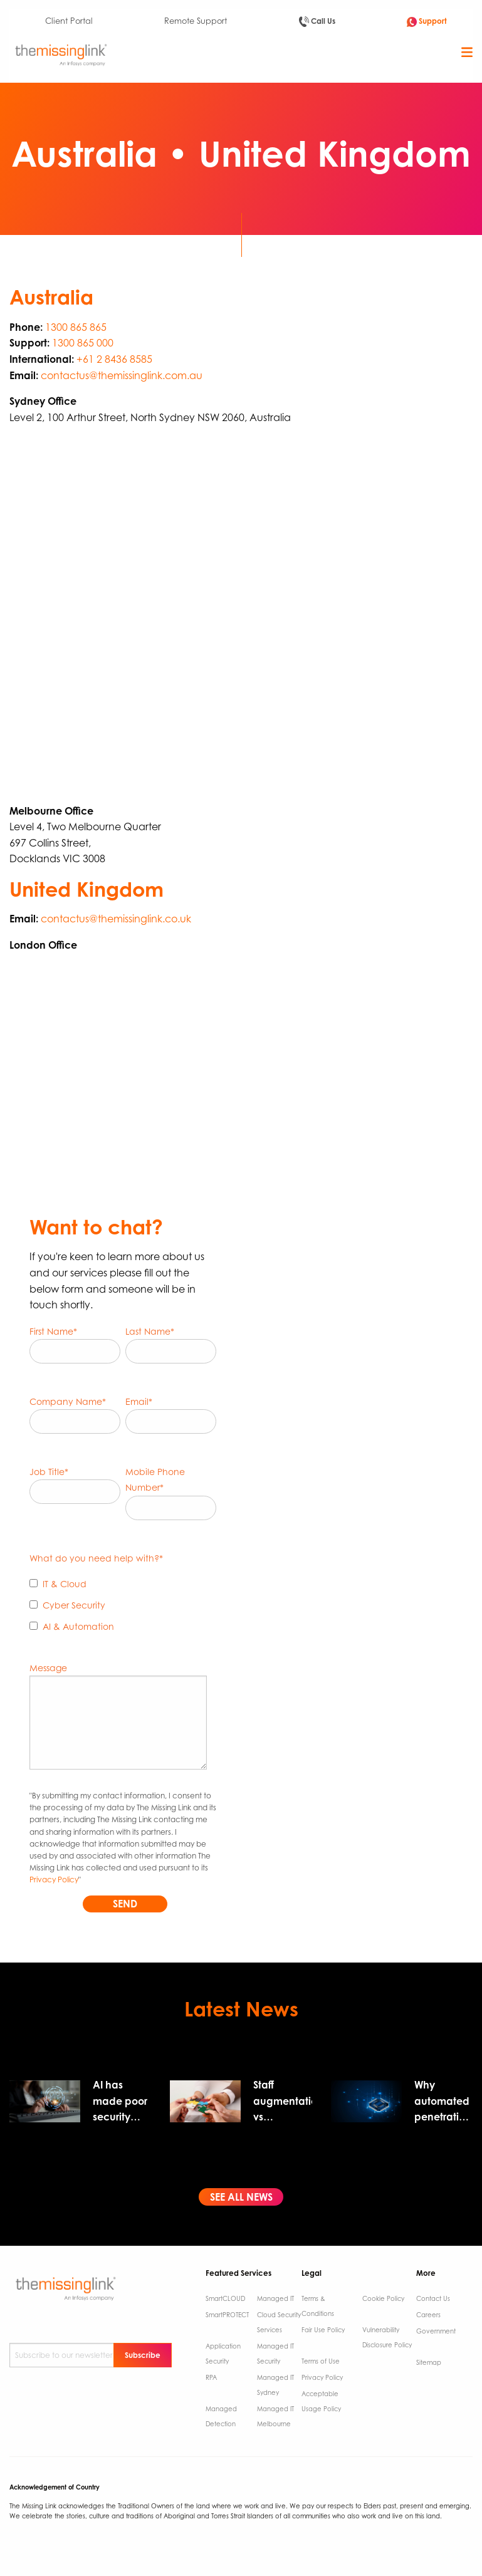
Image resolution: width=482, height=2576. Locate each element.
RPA (211, 2377)
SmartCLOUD (225, 2298)
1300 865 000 (82, 342)
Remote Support (195, 21)
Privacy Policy (53, 1879)
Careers (428, 2314)
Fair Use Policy (323, 2330)
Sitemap (428, 2362)
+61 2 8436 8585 (114, 359)
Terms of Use (320, 2361)
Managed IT (275, 2298)
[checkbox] (122, 1608)
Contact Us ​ (434, 2298)
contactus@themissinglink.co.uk (116, 918)
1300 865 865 (76, 327)
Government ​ (436, 2331)
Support (427, 21)
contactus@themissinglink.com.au (121, 375)
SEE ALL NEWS (241, 2197)
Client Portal (69, 21)
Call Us (317, 21)
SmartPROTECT (227, 2314)
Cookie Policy (383, 2298)
